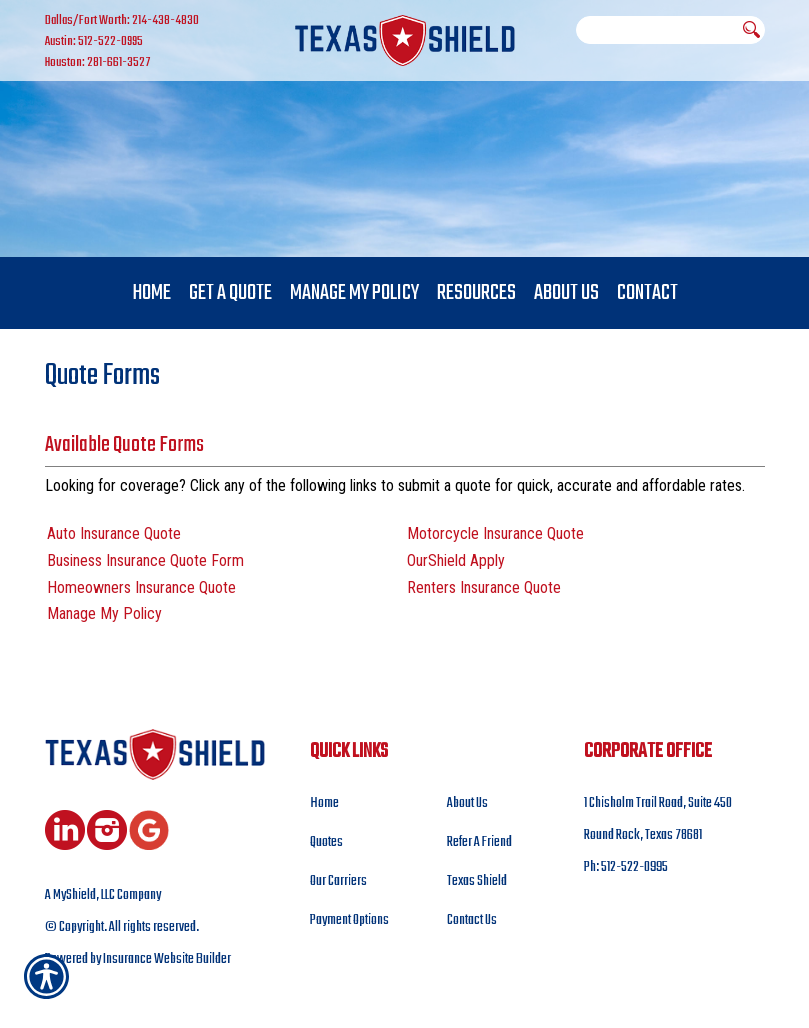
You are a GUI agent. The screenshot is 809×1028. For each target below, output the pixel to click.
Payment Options (349, 921)
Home (324, 804)
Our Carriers (338, 882)
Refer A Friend (479, 843)
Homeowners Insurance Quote (141, 588)
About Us (467, 804)
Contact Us (472, 921)
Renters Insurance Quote (484, 588)
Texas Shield (477, 882)
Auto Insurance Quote (114, 534)
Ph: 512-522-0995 (626, 868)
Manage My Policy (104, 615)
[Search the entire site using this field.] (657, 30)
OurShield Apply (456, 561)
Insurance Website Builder (167, 961)
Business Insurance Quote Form (145, 561)
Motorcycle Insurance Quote (495, 534)
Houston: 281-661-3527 (98, 63)
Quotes (326, 843)
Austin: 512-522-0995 (94, 42)
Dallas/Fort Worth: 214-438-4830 (122, 21)
